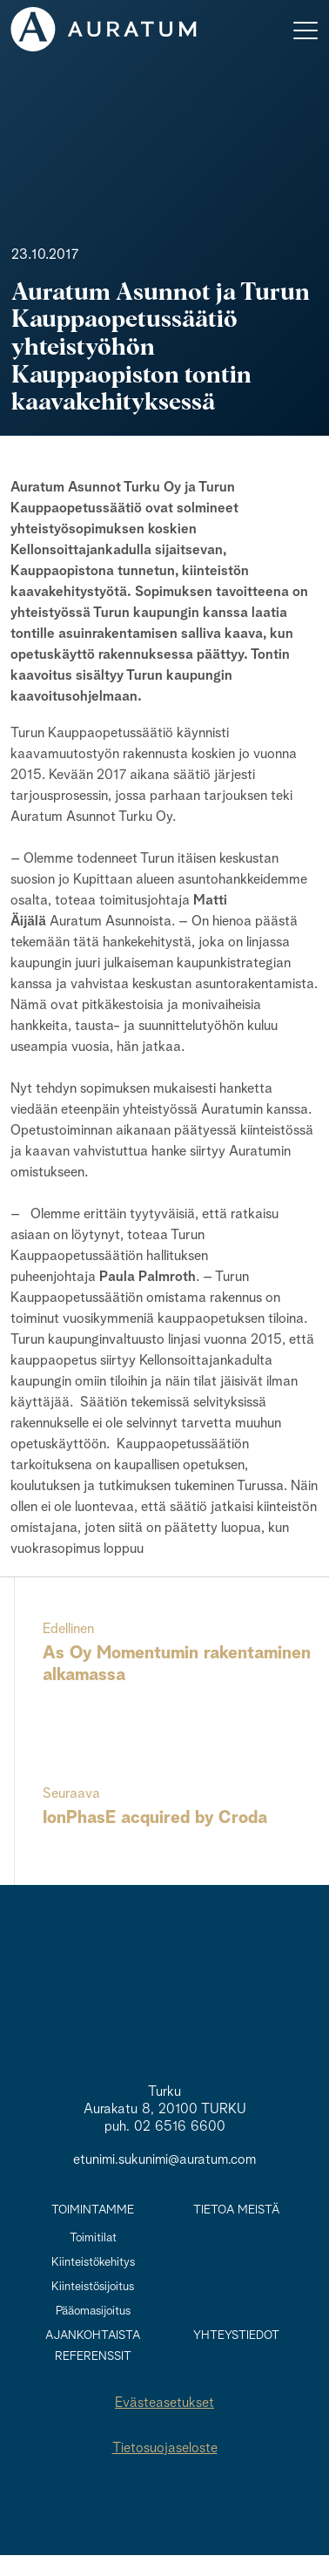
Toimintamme (92, 2210)
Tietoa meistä (236, 2210)
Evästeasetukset (164, 2403)
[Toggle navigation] (305, 29)
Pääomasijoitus (93, 2311)
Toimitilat (93, 2238)
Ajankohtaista (92, 2335)
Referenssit (93, 2356)
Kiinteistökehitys (93, 2262)
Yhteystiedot (236, 2335)
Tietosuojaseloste (165, 2449)
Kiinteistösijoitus (92, 2287)
